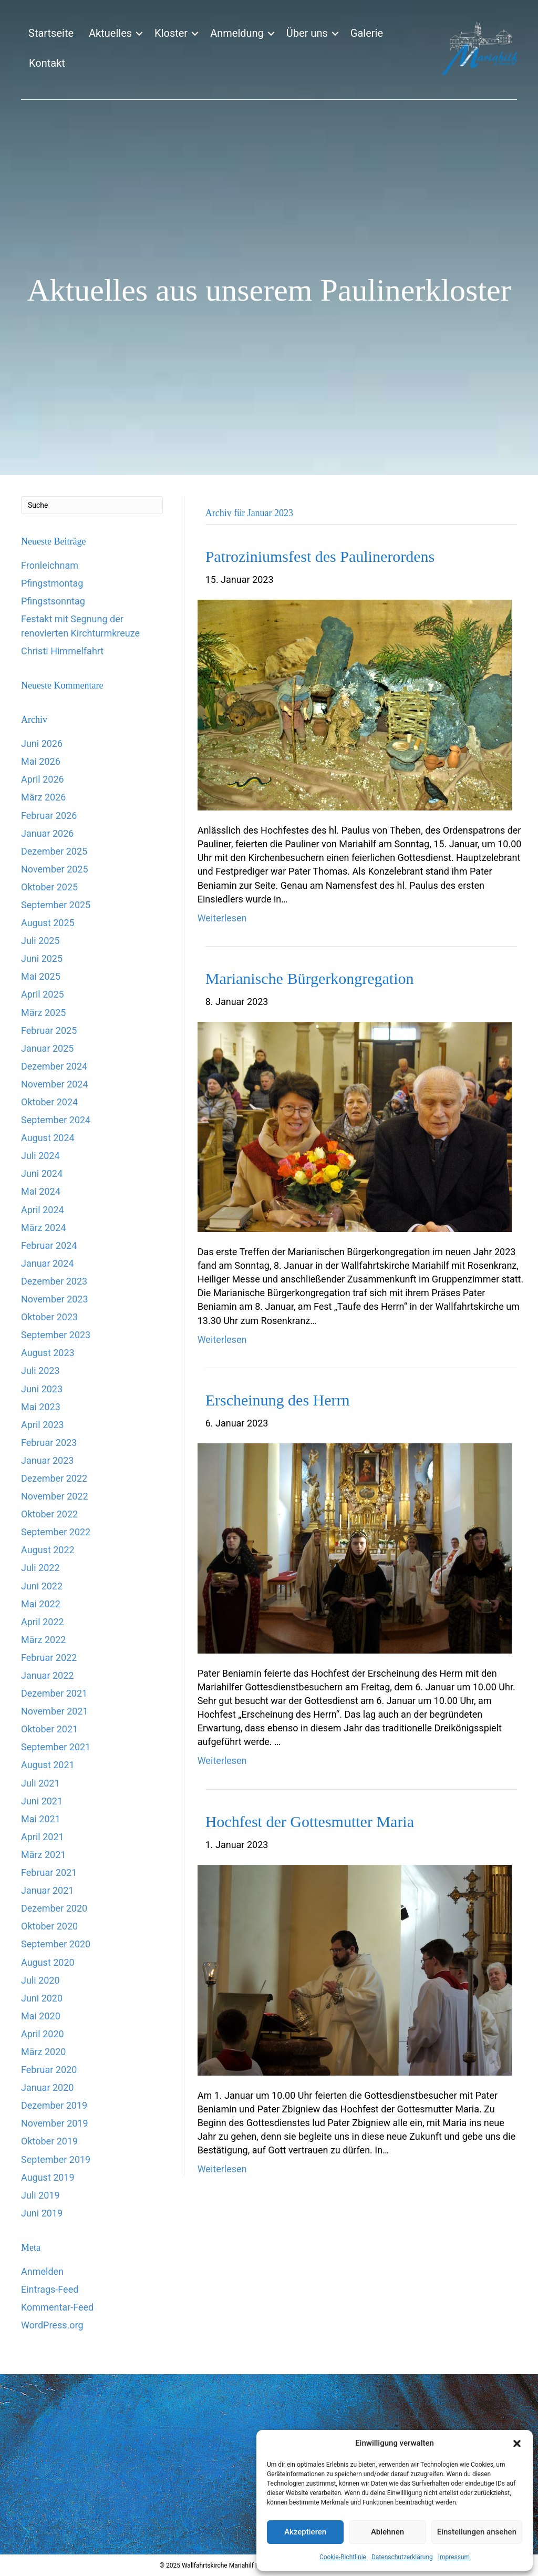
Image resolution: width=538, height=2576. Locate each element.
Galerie (366, 33)
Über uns (307, 33)
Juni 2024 (42, 1173)
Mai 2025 (40, 976)
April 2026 (42, 779)
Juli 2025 (40, 940)
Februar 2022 (49, 1657)
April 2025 (42, 994)
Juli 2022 (40, 1567)
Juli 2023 (40, 1370)
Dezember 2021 (54, 1693)
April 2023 (42, 1424)
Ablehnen (387, 2532)
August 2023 (48, 1352)
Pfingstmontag (52, 583)
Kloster (171, 33)
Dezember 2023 (54, 1281)
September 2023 (55, 1334)
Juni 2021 (42, 1801)
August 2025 (48, 922)
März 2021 (43, 1854)
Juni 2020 (42, 1998)
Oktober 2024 (49, 1101)
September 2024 (55, 1119)
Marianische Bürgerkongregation (309, 978)
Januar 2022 (47, 1675)
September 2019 (55, 2159)
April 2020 (42, 2033)
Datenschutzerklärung (402, 2557)
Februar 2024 (49, 1245)
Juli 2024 (40, 1155)
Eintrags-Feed (49, 2289)
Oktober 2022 (49, 1514)
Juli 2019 (40, 2195)
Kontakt (47, 63)
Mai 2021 (40, 1818)
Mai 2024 (40, 1191)
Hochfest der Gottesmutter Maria (309, 1821)
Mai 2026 (40, 761)
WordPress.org (52, 2325)
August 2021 (48, 1764)
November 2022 (54, 1496)
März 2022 (43, 1639)
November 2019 (54, 2123)
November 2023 (54, 1299)
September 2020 (55, 1943)
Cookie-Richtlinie (342, 2557)
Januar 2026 (47, 833)
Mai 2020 (40, 2015)
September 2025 (55, 904)
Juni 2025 (42, 958)
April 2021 (42, 1836)
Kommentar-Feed (57, 2307)
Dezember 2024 (54, 1066)
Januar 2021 (47, 1890)
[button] (517, 2443)
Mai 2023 (40, 1406)
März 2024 (43, 1227)
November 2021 (54, 1711)
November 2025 (54, 869)
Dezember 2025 (54, 851)
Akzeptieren (305, 2532)
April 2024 (42, 1209)
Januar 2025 (47, 1048)
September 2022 (55, 1531)
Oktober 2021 (49, 1729)
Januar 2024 (47, 1263)
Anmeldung (237, 33)
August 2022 (48, 1549)
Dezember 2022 (54, 1478)
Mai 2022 (40, 1603)
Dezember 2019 (54, 2105)
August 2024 (48, 1137)
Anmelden (42, 2271)
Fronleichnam (49, 565)
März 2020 (43, 2051)
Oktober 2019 (49, 2141)
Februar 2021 (49, 1872)
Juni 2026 (42, 743)
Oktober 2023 (49, 1316)
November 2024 (54, 1084)
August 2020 (48, 1962)
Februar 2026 (49, 815)
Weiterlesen (222, 917)
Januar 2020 (47, 2087)
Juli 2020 (40, 1980)
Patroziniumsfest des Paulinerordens (320, 556)
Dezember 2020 (54, 1908)
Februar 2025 (49, 1030)
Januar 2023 (47, 1460)
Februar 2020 (49, 2069)
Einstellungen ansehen (476, 2532)
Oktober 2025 (49, 886)
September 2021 (55, 1746)
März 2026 (43, 797)
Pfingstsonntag (53, 601)
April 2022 (42, 1621)
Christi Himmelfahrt (62, 650)
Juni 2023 (42, 1388)
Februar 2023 (49, 1442)
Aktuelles (110, 33)
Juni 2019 (42, 2213)
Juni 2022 (42, 1586)
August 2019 (48, 2177)
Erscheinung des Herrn (277, 1400)
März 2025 (43, 1012)
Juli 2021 (40, 1783)
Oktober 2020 (49, 1926)
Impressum (454, 2557)
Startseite (51, 33)
